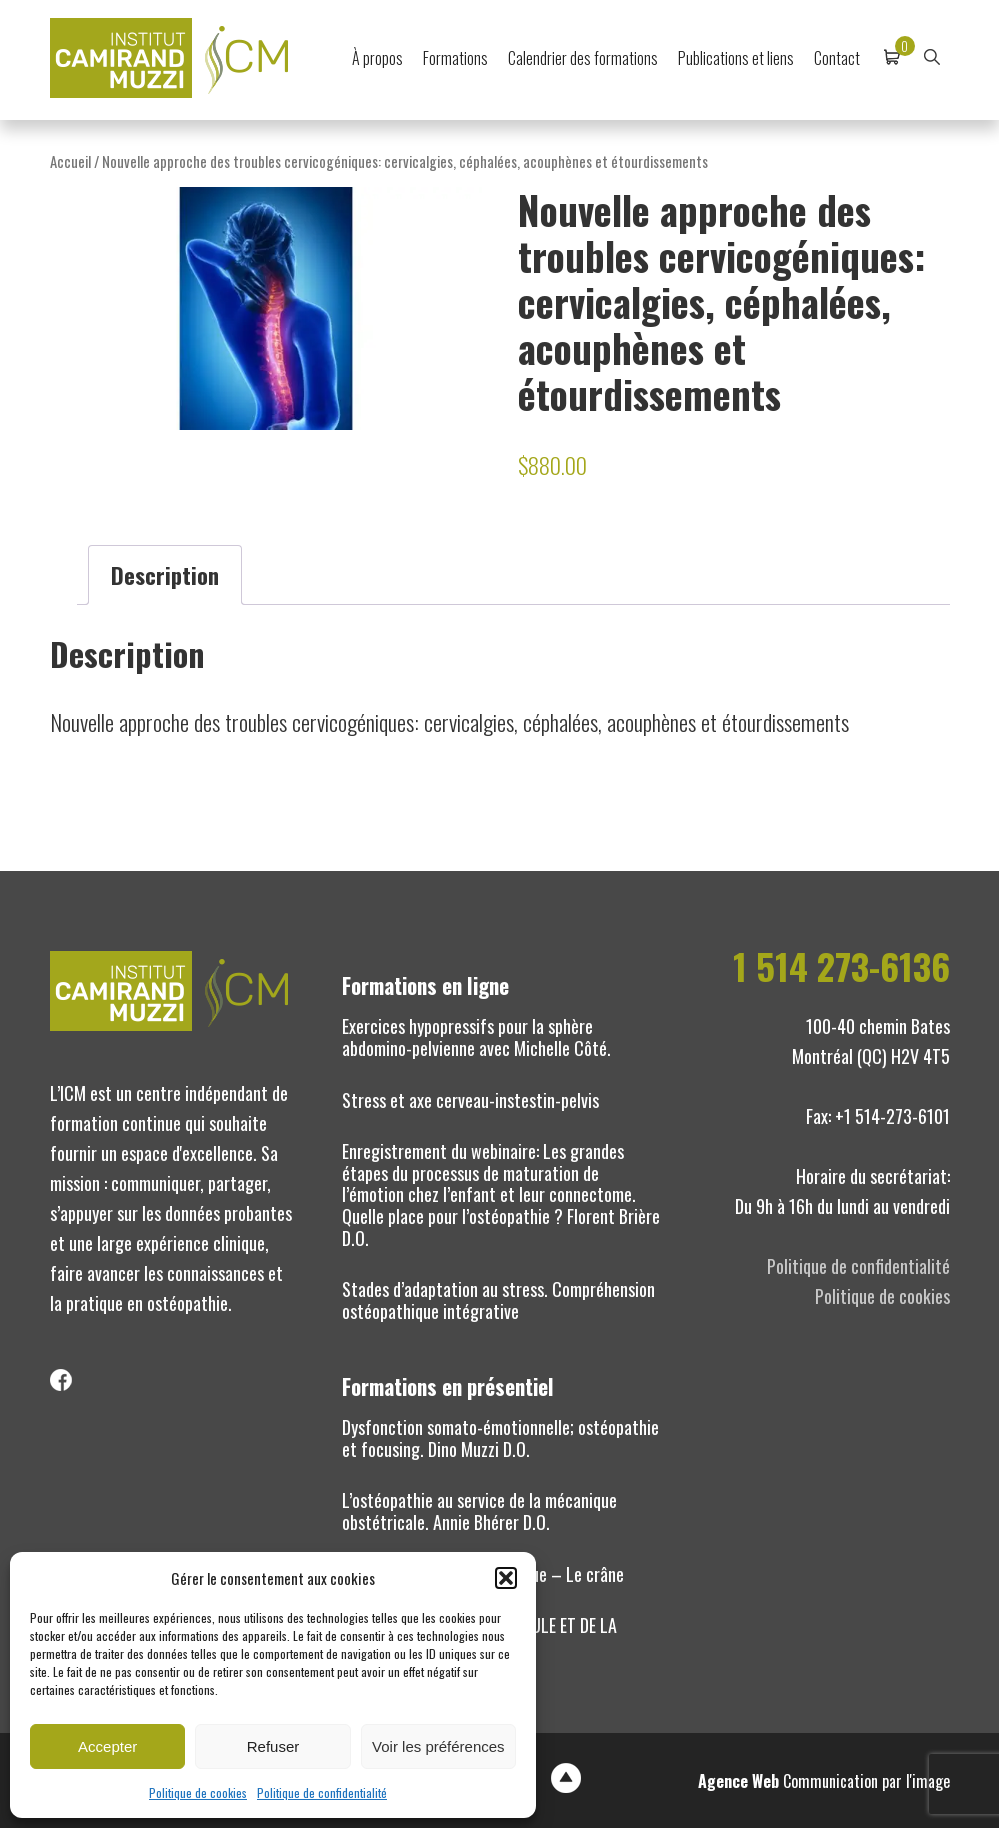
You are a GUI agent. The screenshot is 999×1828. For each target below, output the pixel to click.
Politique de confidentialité (322, 1792)
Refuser (273, 1746)
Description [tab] (165, 574)
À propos (377, 58)
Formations (455, 58)
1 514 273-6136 (841, 966)
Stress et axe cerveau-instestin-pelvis (470, 1100)
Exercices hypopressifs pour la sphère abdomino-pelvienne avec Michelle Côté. (476, 1037)
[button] (506, 1578)
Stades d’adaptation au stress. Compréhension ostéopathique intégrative (498, 1300)
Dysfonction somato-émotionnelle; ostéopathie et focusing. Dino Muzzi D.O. (500, 1438)
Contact (837, 58)
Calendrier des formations (583, 58)
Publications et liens (736, 58)
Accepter (107, 1746)
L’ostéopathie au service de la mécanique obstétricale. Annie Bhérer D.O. (479, 1511)
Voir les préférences (438, 1746)
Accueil (70, 161)
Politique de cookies (198, 1792)
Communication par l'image (824, 1781)
